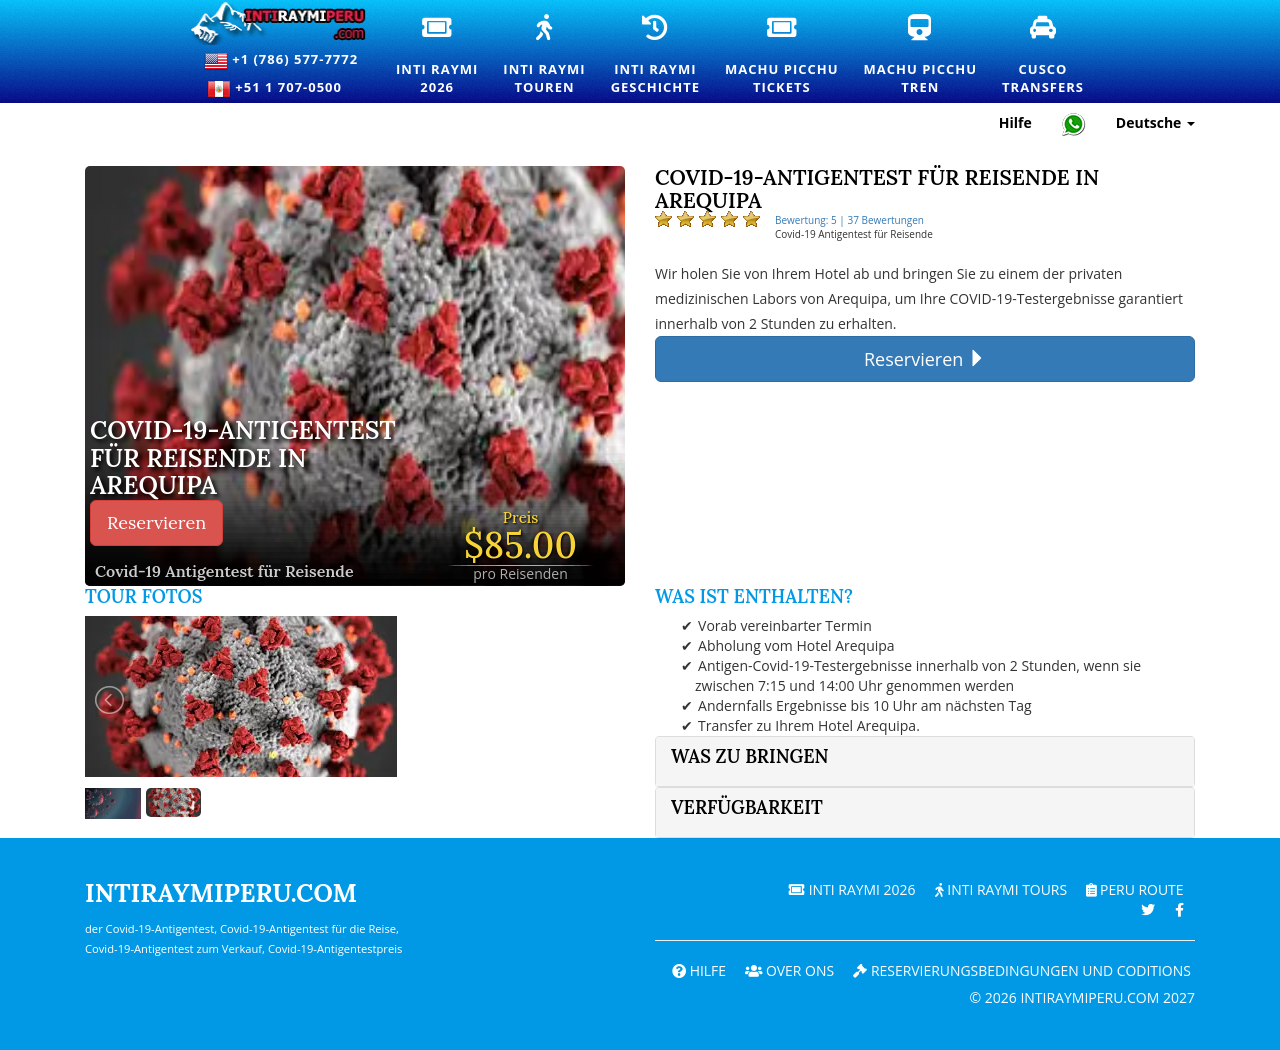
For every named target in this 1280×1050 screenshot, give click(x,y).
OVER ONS (787, 970)
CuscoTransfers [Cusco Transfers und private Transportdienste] (1050, 56)
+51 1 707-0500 (281, 89)
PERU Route (1134, 889)
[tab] (925, 761)
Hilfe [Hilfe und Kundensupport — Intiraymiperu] (1015, 122)
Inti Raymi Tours (999, 889)
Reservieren (156, 522)
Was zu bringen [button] (750, 756)
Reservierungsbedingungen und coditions (1021, 970)
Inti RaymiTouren (551, 56)
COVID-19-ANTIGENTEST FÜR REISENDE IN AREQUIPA (243, 458)
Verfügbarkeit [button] (747, 807)
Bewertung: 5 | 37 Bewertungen (849, 220)
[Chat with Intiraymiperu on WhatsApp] (1074, 123)
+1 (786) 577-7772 (281, 61)
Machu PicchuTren (928, 56)
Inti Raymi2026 (444, 56)
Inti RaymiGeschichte (663, 56)
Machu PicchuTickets (789, 56)
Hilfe (696, 970)
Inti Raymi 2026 (850, 889)
